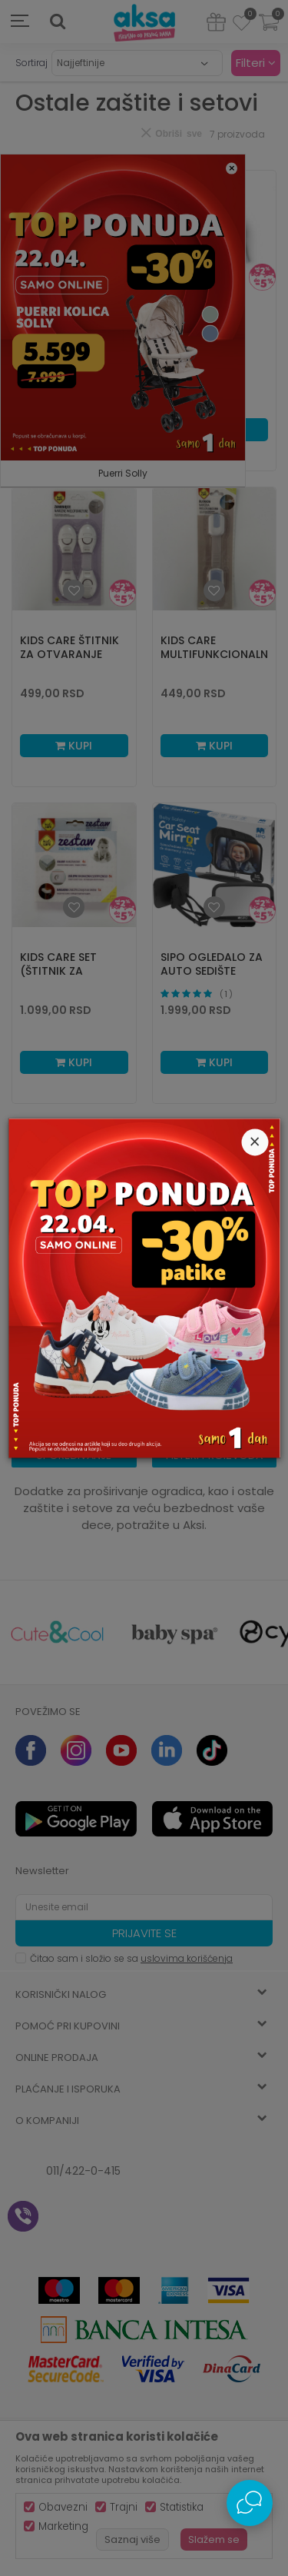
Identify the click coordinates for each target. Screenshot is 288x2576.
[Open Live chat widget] (250, 2503)
